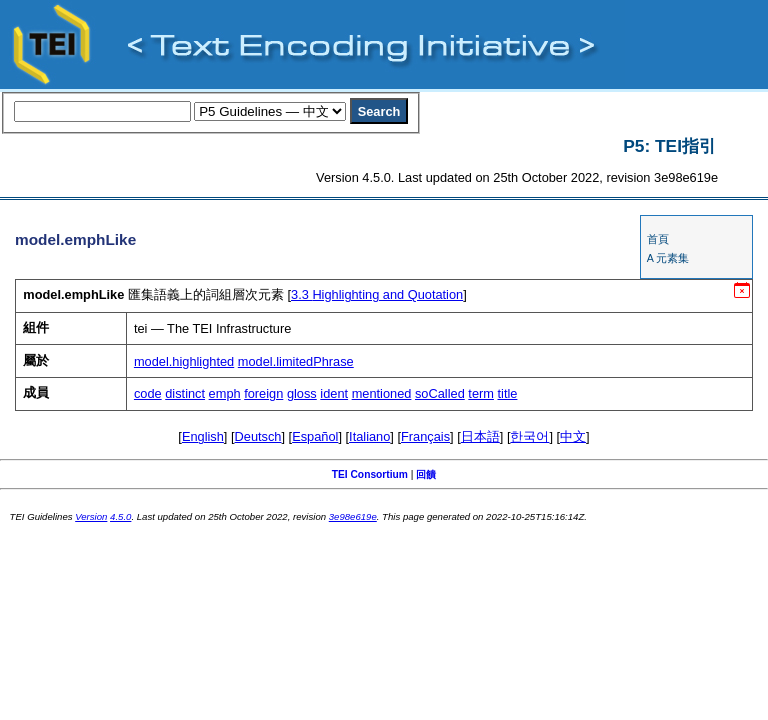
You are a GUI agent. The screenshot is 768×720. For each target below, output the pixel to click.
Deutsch (258, 436)
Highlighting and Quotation (377, 294)
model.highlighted (184, 361)
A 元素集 (668, 258)
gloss (302, 393)
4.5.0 (120, 516)
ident (334, 393)
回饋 (426, 474)
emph (225, 393)
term (481, 393)
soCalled (440, 393)
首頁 (658, 239)
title (508, 393)
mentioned (382, 393)
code (148, 393)
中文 (573, 436)
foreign (263, 393)
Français (425, 436)
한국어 (529, 436)
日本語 (480, 436)
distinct (185, 393)
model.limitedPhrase (296, 361)
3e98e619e (353, 516)
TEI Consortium (370, 474)
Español (315, 436)
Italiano (369, 436)
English (203, 436)
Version (91, 516)
